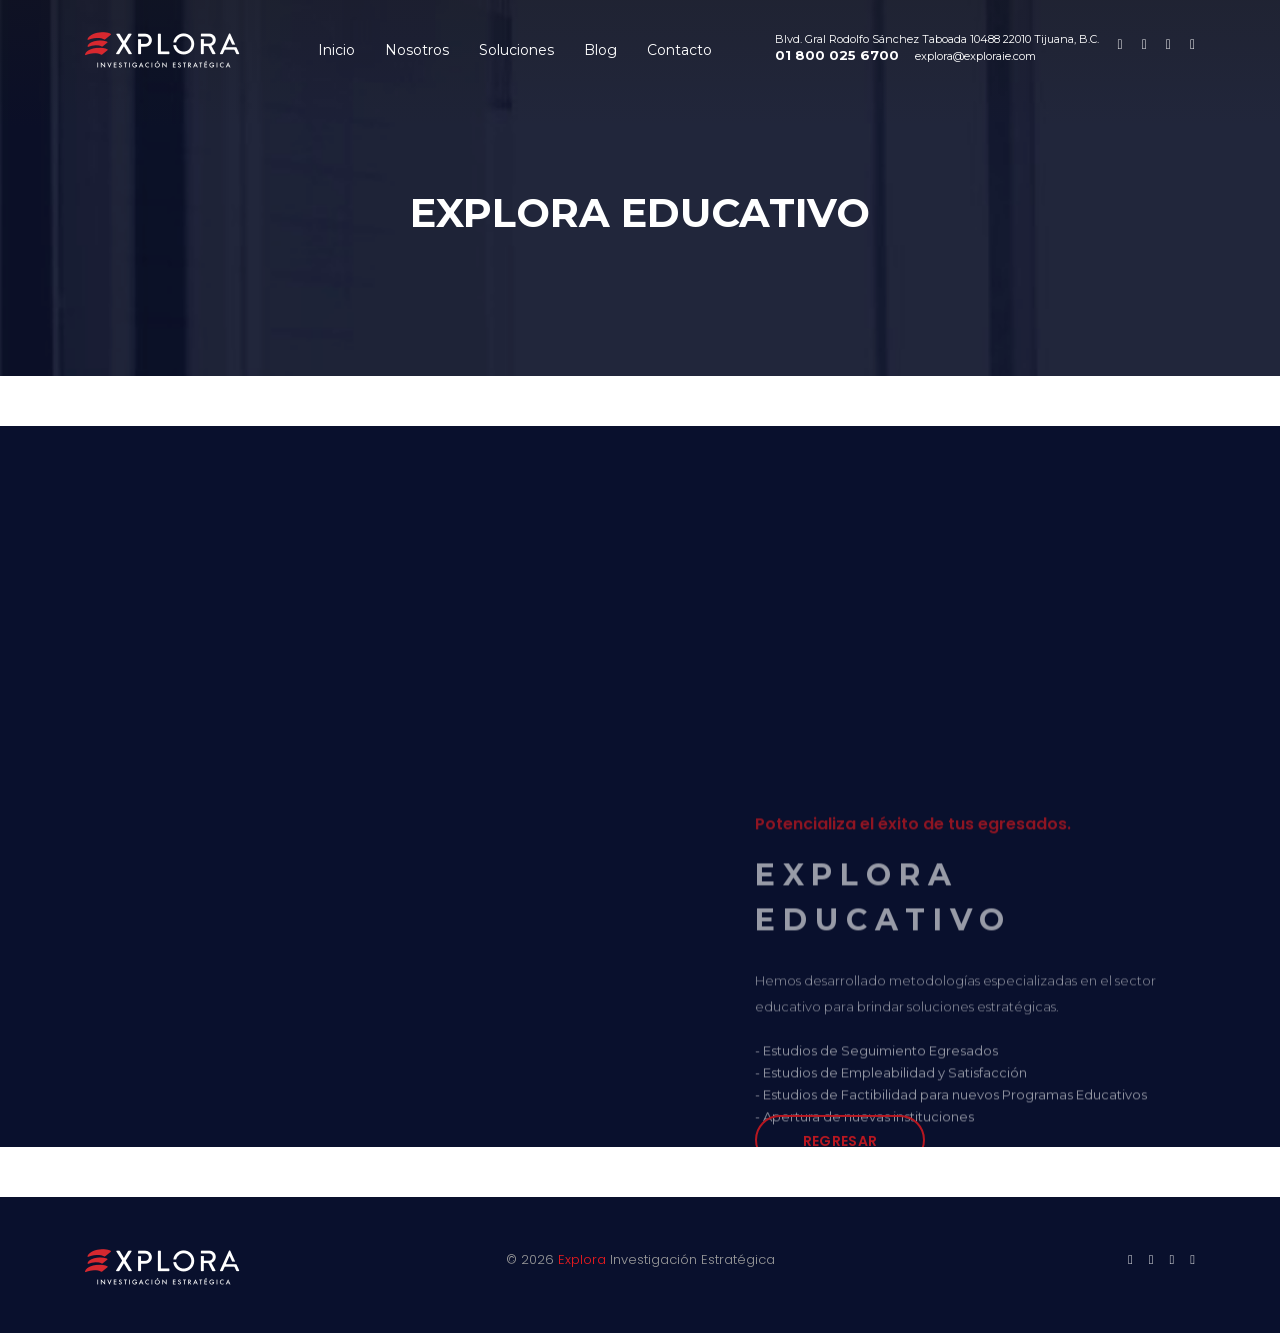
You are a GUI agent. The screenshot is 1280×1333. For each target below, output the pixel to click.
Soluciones (516, 50)
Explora (582, 1259)
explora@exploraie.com (975, 56)
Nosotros (417, 50)
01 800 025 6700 (837, 55)
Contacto (679, 50)
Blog (600, 50)
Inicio (336, 50)
